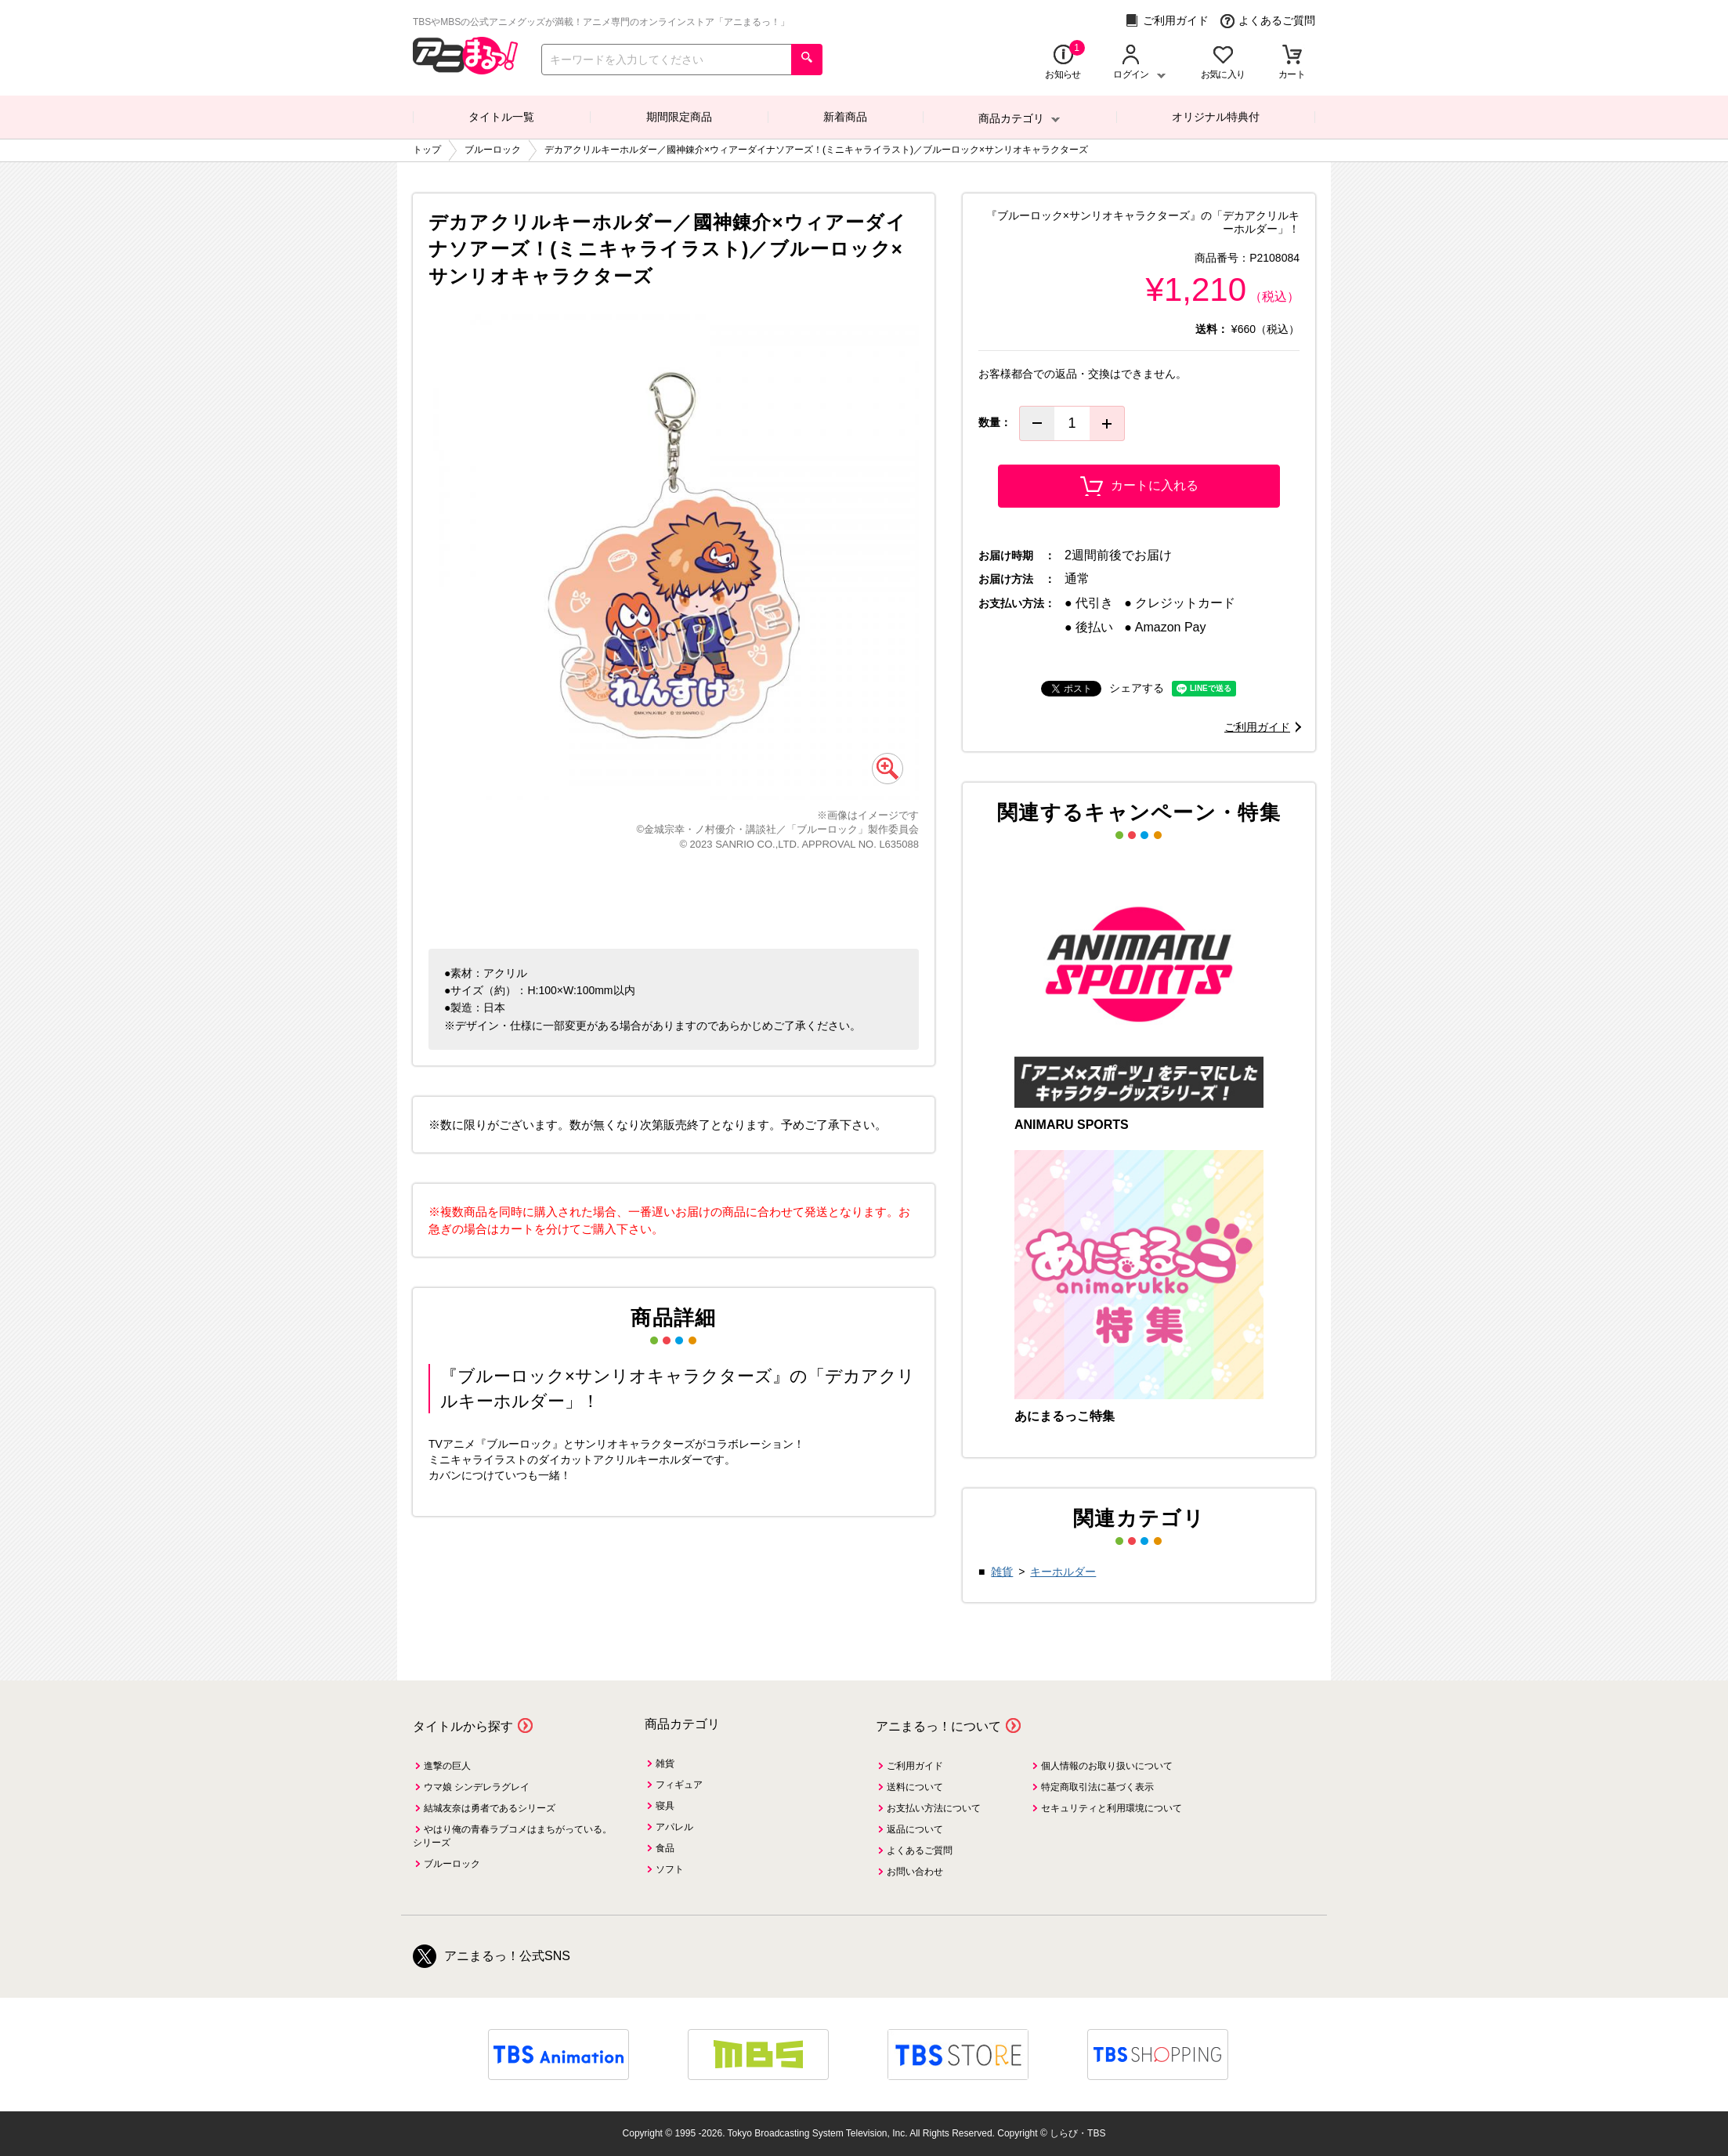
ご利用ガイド (1167, 20)
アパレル (674, 1826)
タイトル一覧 (501, 116)
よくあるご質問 (1267, 20)
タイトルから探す (463, 1726)
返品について (915, 1829)
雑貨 (1002, 1571)
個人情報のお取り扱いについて (1107, 1765)
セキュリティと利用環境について (1111, 1808)
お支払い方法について (934, 1808)
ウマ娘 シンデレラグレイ (477, 1787)
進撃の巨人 (447, 1765)
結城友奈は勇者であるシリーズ (489, 1808)
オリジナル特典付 (1216, 116)
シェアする (1136, 688)
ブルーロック (452, 1863)
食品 (665, 1848)
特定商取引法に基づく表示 (1097, 1787)
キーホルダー (1063, 1571)
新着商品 (845, 116)
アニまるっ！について (938, 1726)
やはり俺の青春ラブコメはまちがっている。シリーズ (512, 1836)
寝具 (665, 1805)
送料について (915, 1787)
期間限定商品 (679, 116)
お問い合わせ (915, 1871)
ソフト (670, 1869)
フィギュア (679, 1784)
